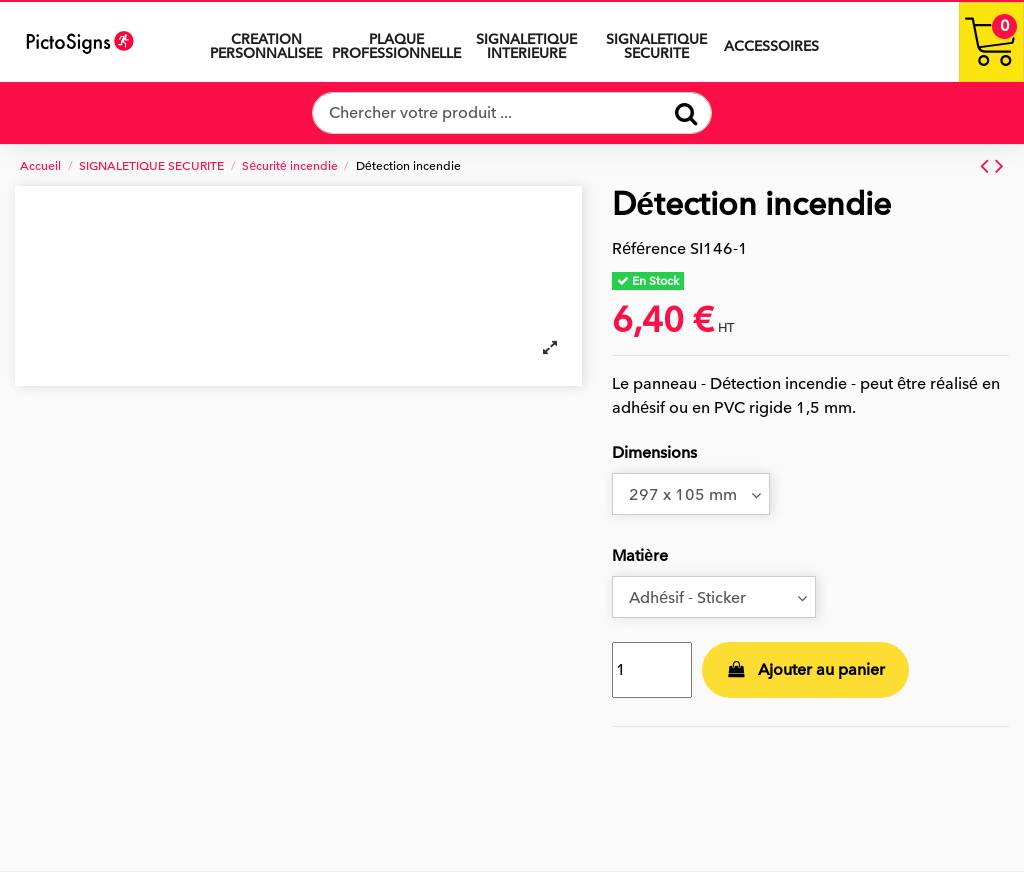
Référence (649, 249)
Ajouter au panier (806, 670)
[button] (526, 42)
